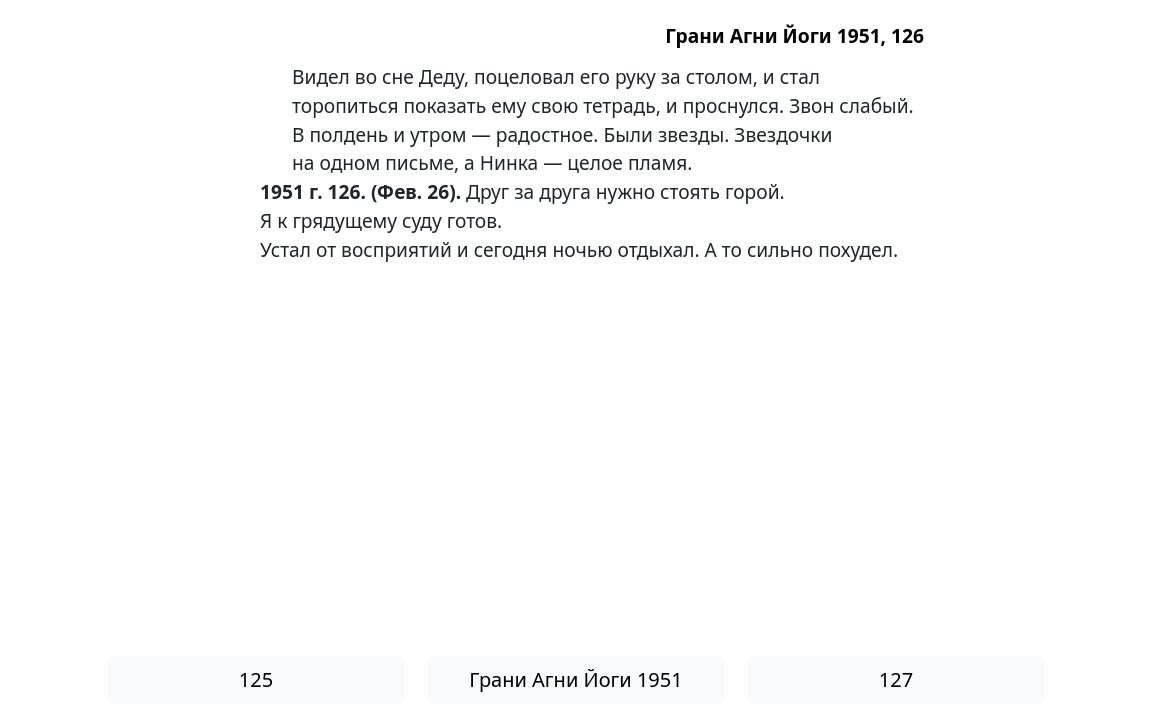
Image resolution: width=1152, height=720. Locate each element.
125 (256, 679)
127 (896, 679)
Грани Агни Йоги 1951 (575, 679)
